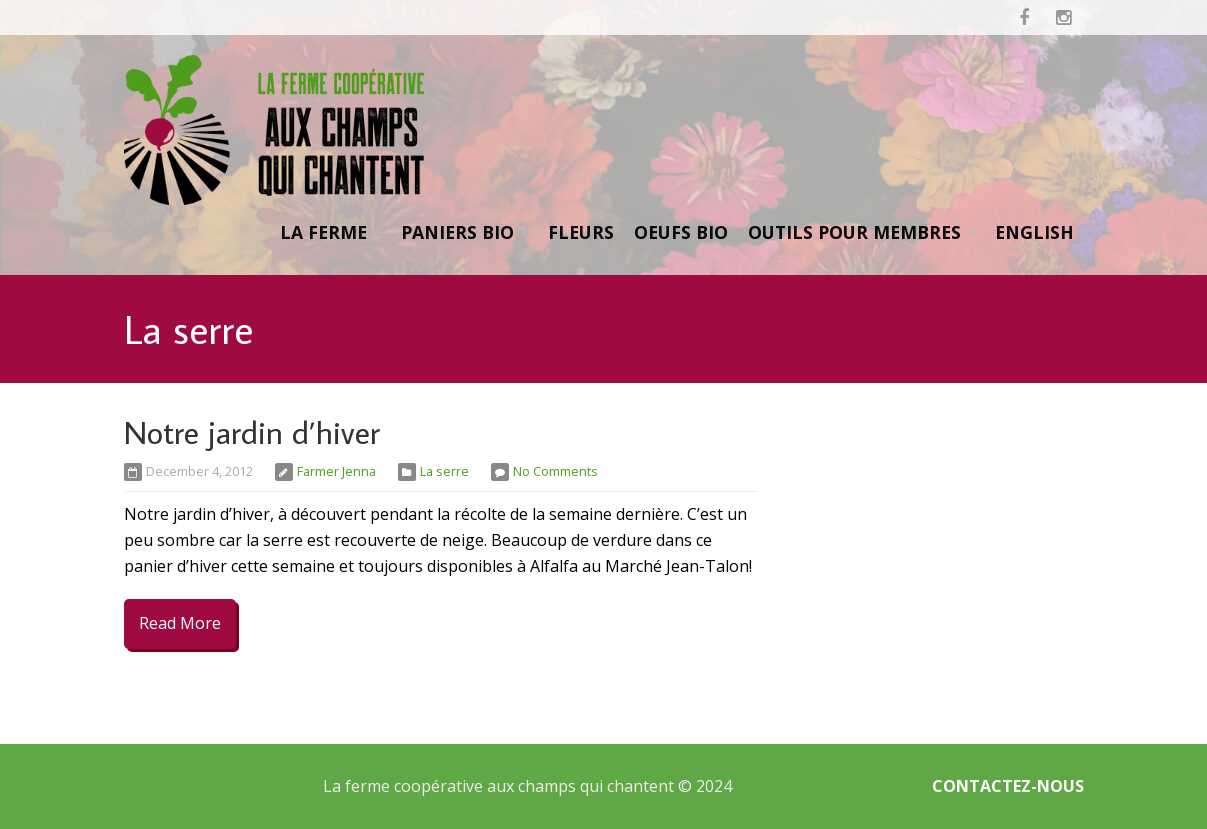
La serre (444, 471)
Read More (180, 623)
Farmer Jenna (336, 471)
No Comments (555, 471)
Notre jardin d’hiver (252, 432)
